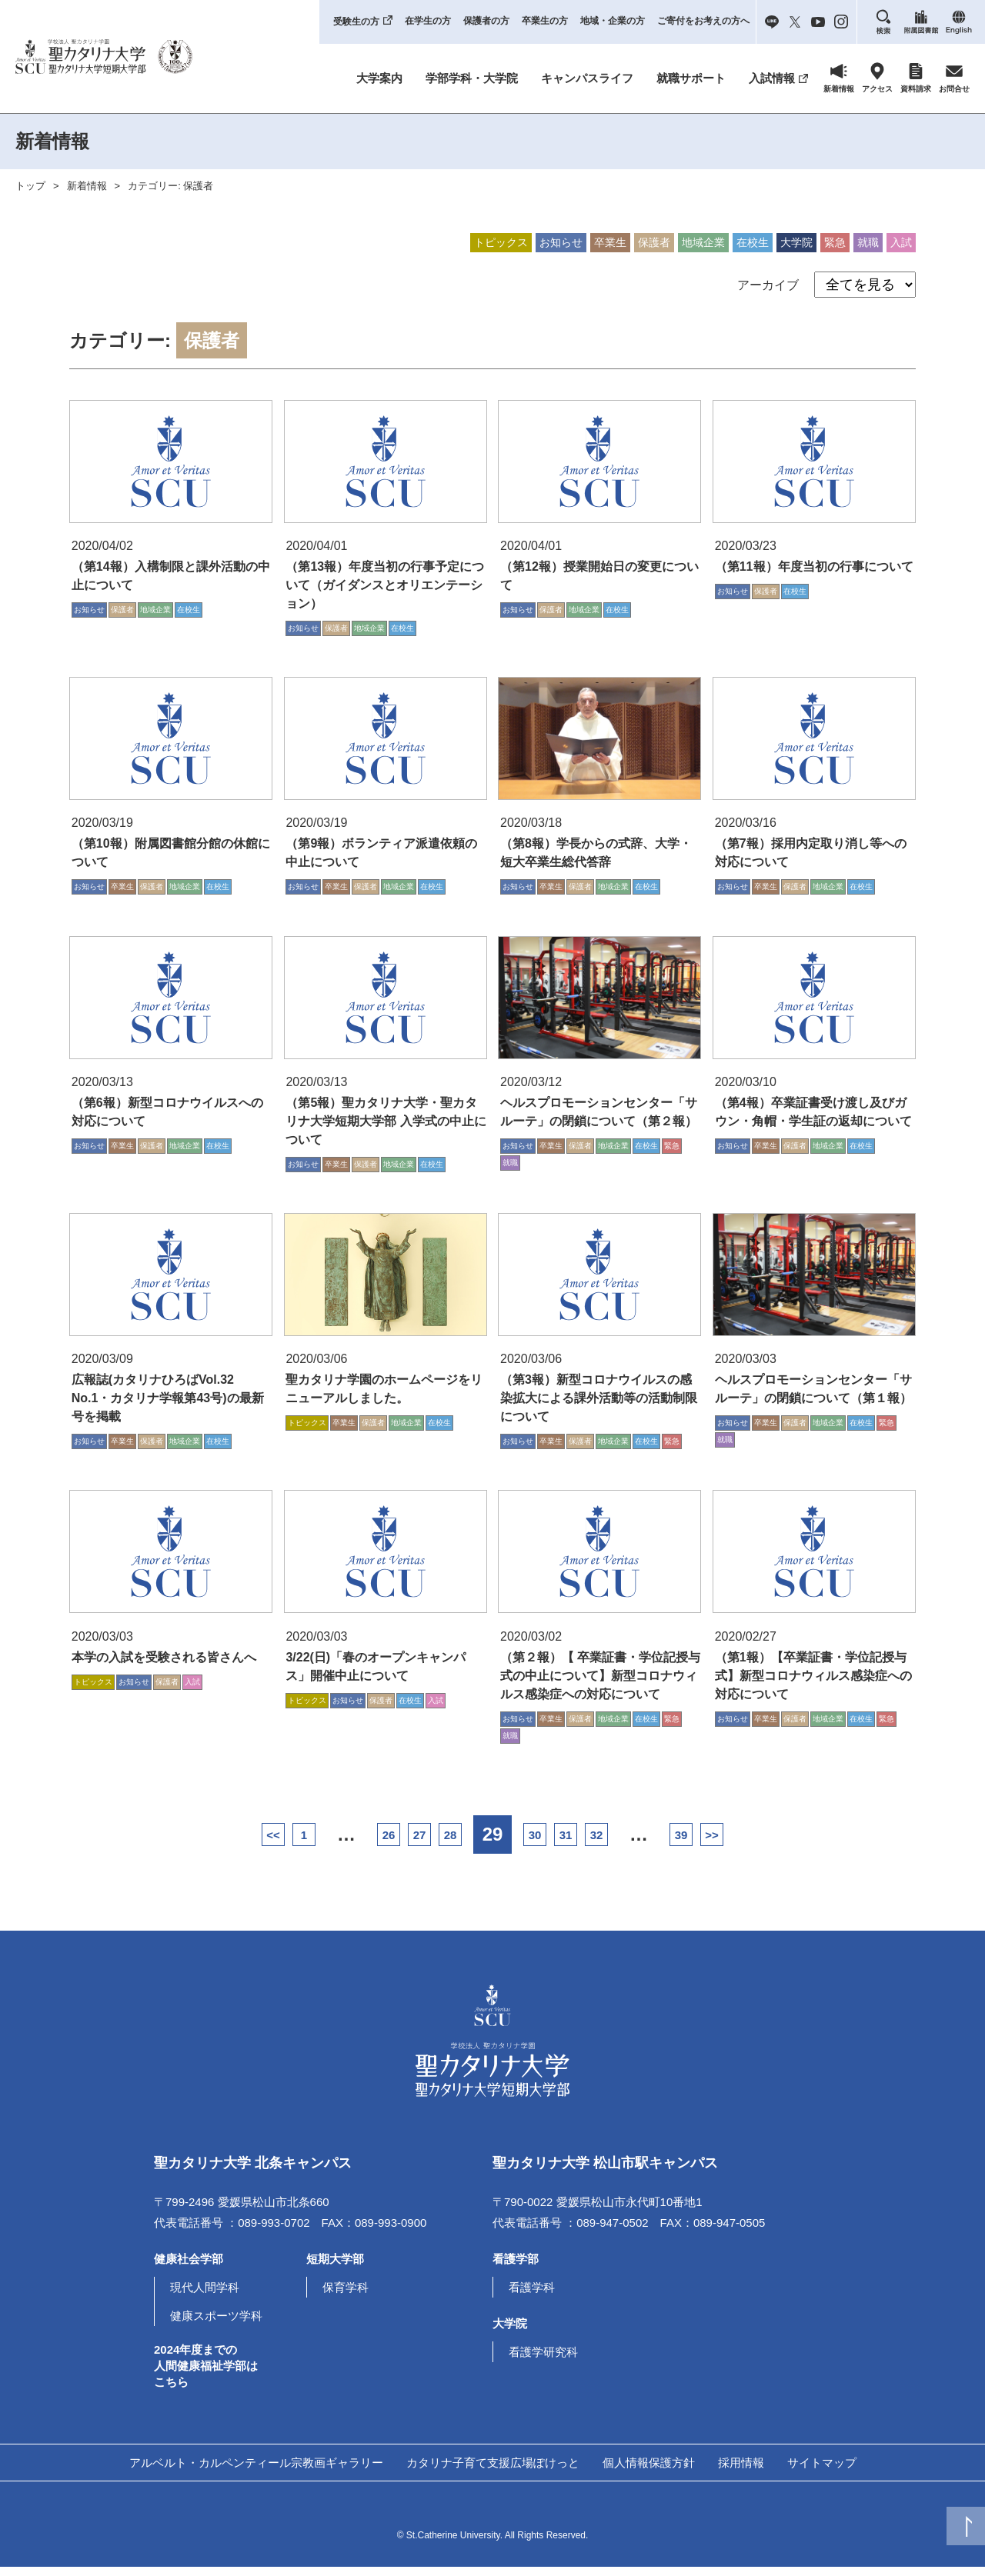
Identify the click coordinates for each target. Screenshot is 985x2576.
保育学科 (345, 2295)
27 (385, 1844)
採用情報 (741, 2471)
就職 (868, 242)
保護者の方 (486, 20)
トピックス (501, 242)
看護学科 (532, 2295)
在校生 (752, 242)
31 (600, 1844)
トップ (30, 186)
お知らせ (561, 242)
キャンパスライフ (587, 78)
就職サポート (691, 78)
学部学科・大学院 (472, 78)
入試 (901, 242)
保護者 (654, 242)
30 (546, 1844)
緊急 (835, 242)
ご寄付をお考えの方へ (703, 20)
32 (654, 1844)
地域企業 (703, 242)
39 (762, 1844)
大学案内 (379, 78)
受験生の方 (356, 21)
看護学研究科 (543, 2360)
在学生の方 (428, 20)
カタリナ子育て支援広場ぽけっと (492, 2471)
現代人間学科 (204, 2295)
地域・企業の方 (612, 20)
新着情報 (87, 186)
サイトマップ (821, 2471)
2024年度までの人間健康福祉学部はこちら (206, 2374)
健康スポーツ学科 (216, 2324)
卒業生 (610, 242)
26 (331, 1844)
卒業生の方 (545, 20)
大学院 (796, 242)
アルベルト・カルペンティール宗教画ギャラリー (256, 2471)
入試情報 (772, 78)
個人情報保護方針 (649, 2471)
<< (169, 1844)
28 (439, 1844)
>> (815, 1844)
